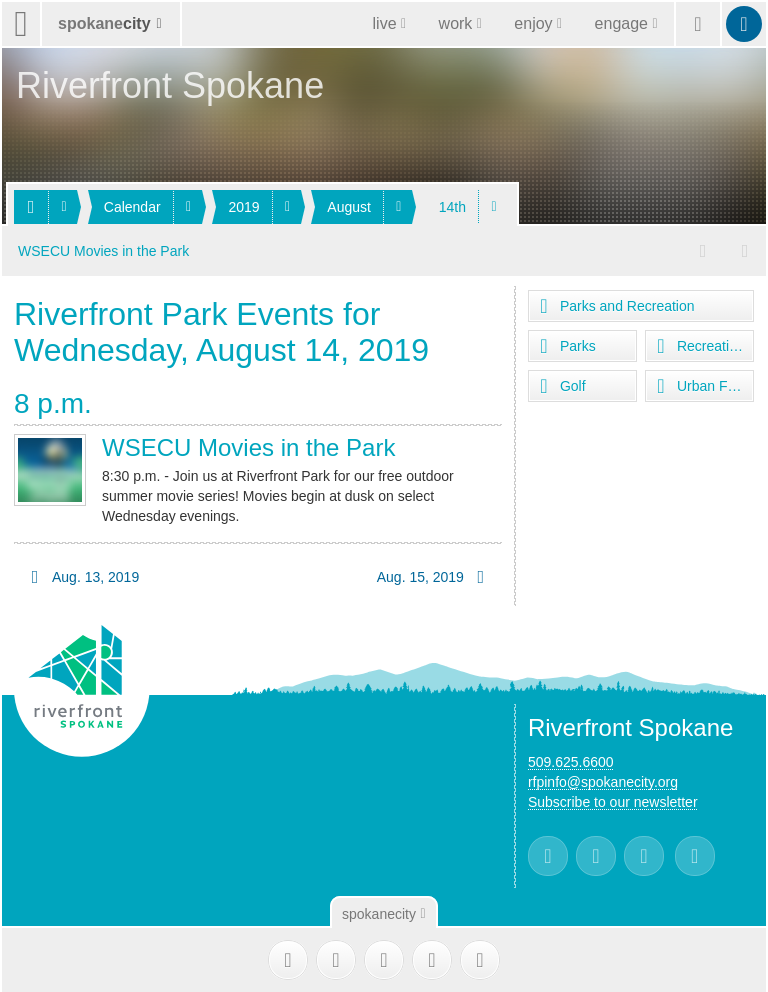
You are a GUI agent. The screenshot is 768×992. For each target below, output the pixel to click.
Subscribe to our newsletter (613, 801)
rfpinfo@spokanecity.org (603, 781)
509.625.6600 (571, 761)
